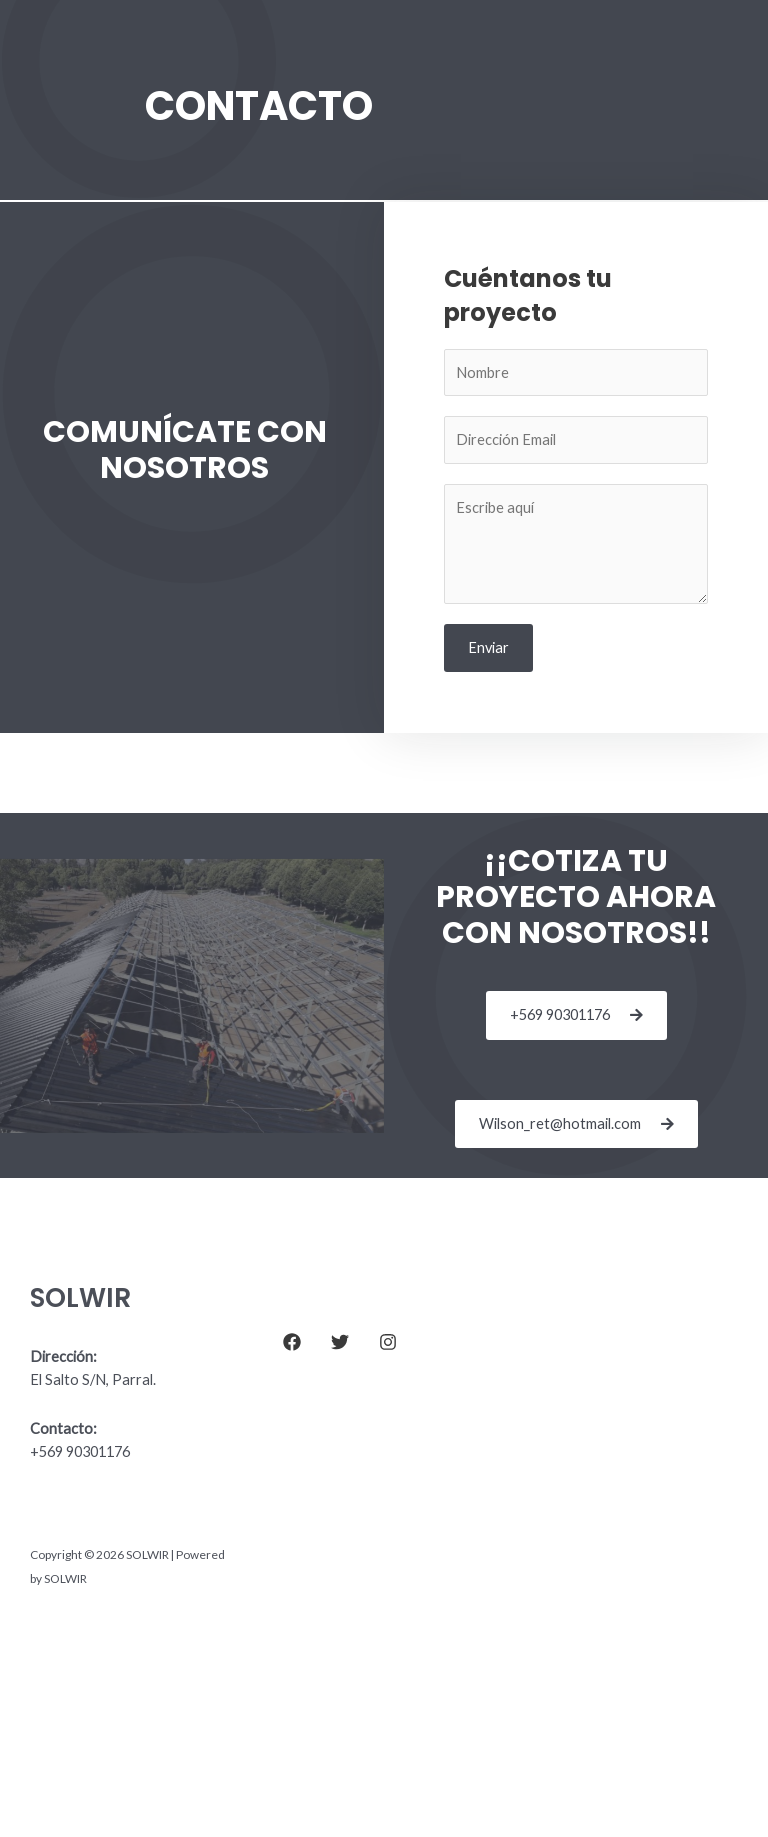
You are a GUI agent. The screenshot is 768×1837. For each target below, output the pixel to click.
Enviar (488, 647)
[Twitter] (340, 1342)
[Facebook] (292, 1342)
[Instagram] (388, 1342)
